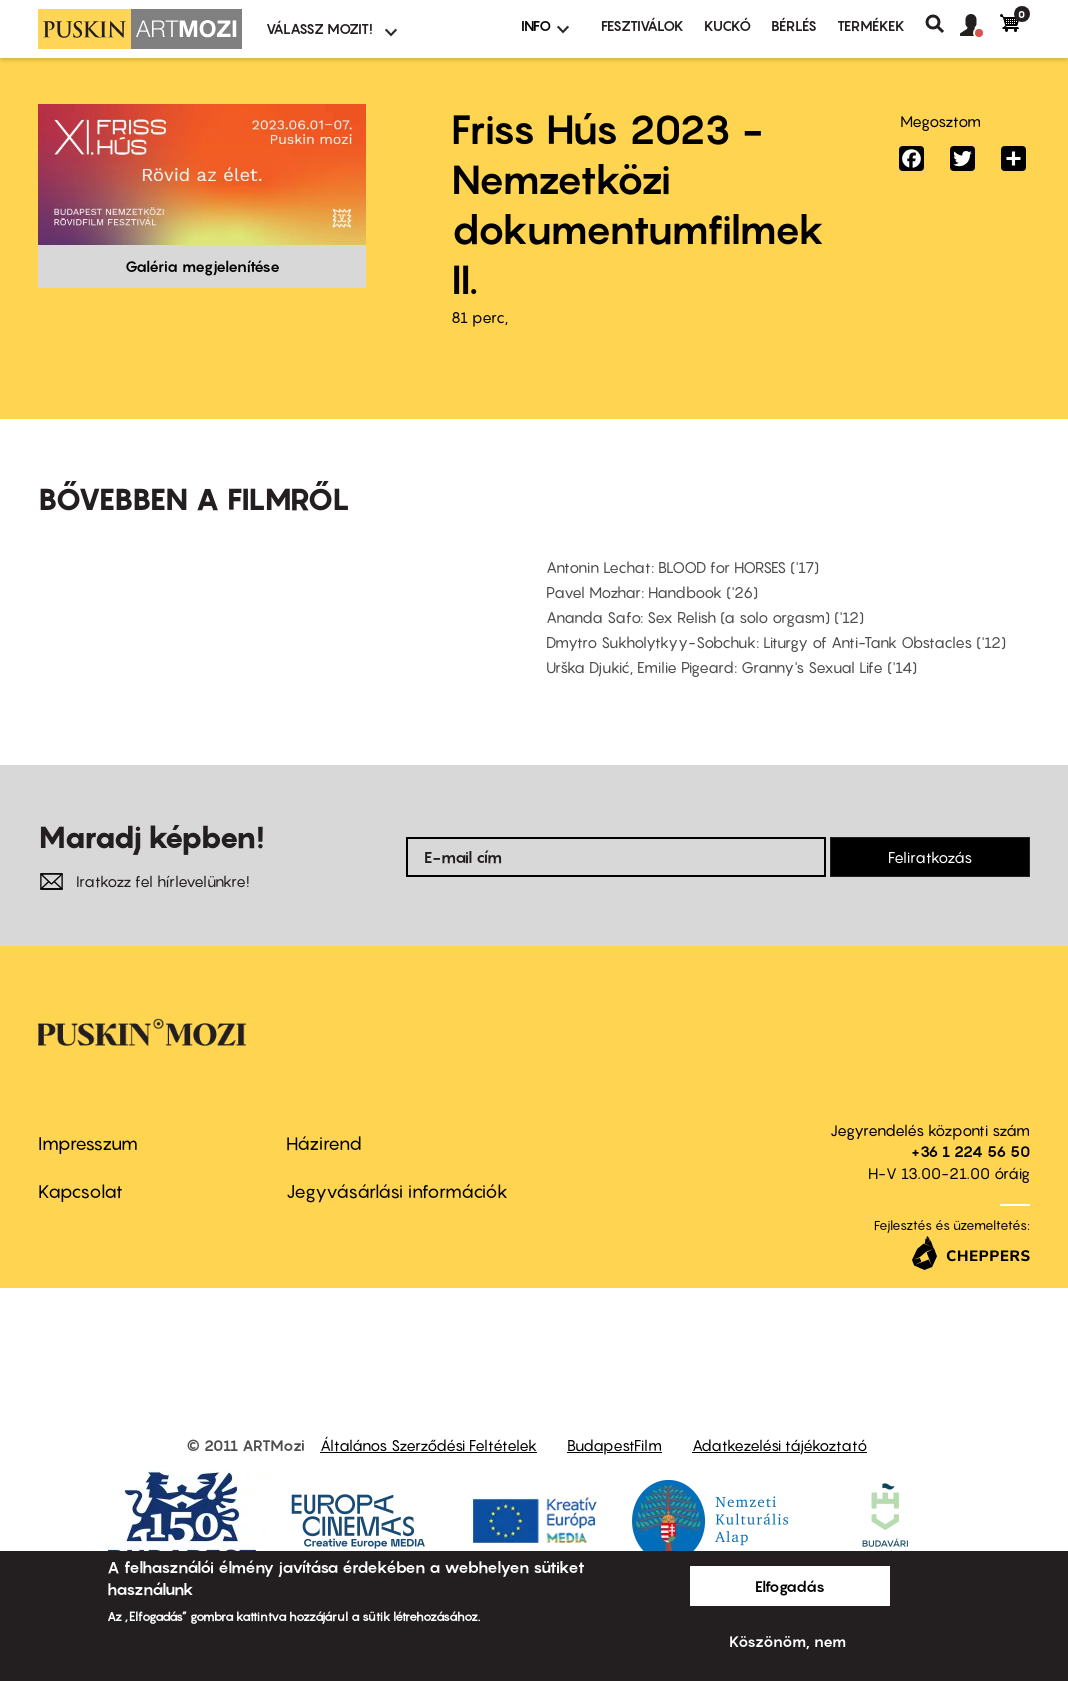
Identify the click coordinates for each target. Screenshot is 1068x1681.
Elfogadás (790, 1586)
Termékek (871, 25)
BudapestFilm (614, 1445)
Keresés (942, 24)
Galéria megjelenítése (202, 266)
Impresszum (88, 1143)
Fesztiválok (642, 25)
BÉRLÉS (794, 25)
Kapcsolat (80, 1191)
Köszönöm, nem (787, 1641)
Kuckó (727, 25)
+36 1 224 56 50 (970, 1151)
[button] (980, 26)
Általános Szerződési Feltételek (428, 1445)
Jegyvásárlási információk (397, 1191)
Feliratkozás (930, 857)
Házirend (324, 1143)
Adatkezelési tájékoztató (779, 1445)
